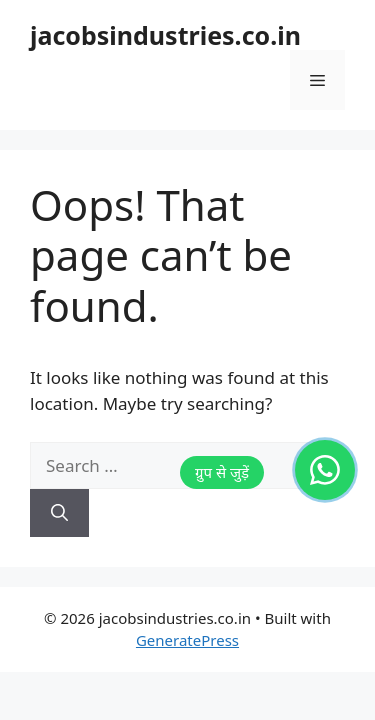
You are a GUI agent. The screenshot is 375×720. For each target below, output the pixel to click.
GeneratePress (187, 640)
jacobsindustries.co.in (165, 35)
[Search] (59, 513)
